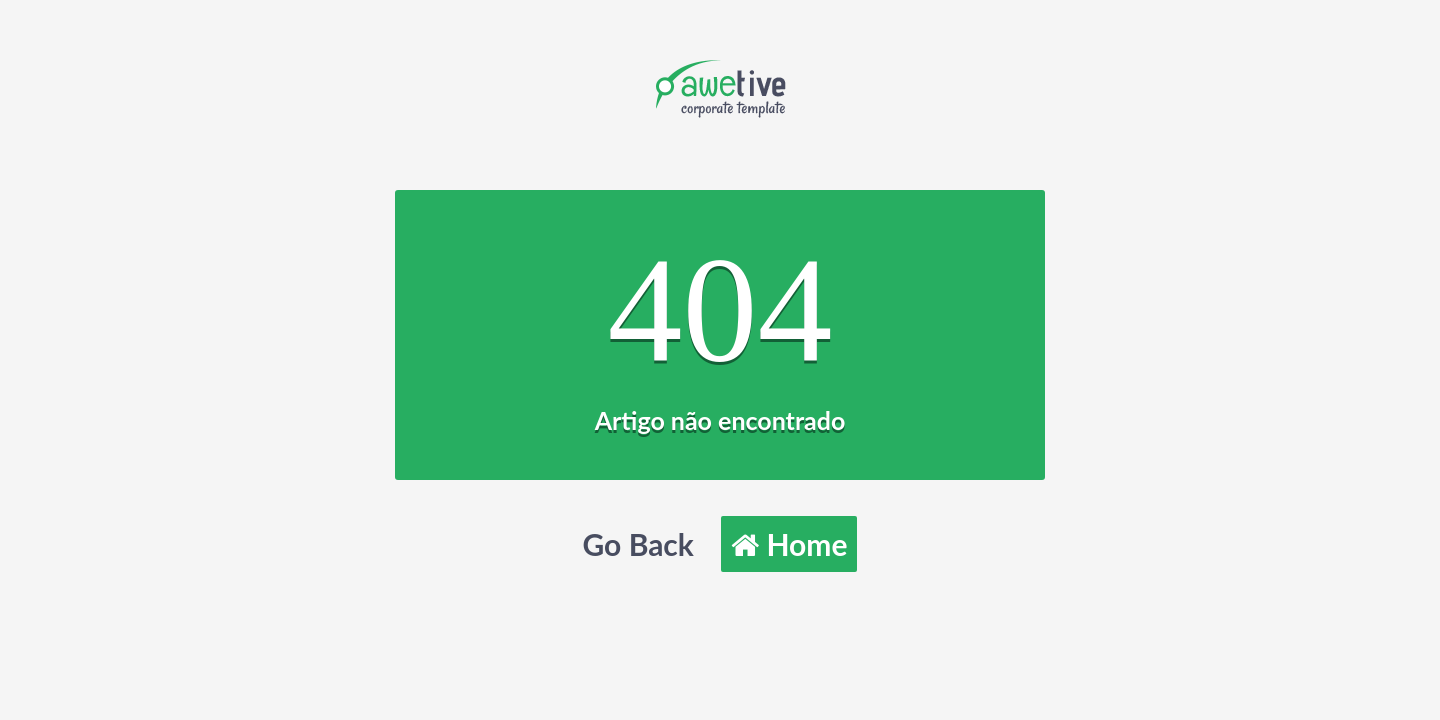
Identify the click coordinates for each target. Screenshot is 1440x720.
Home (789, 544)
